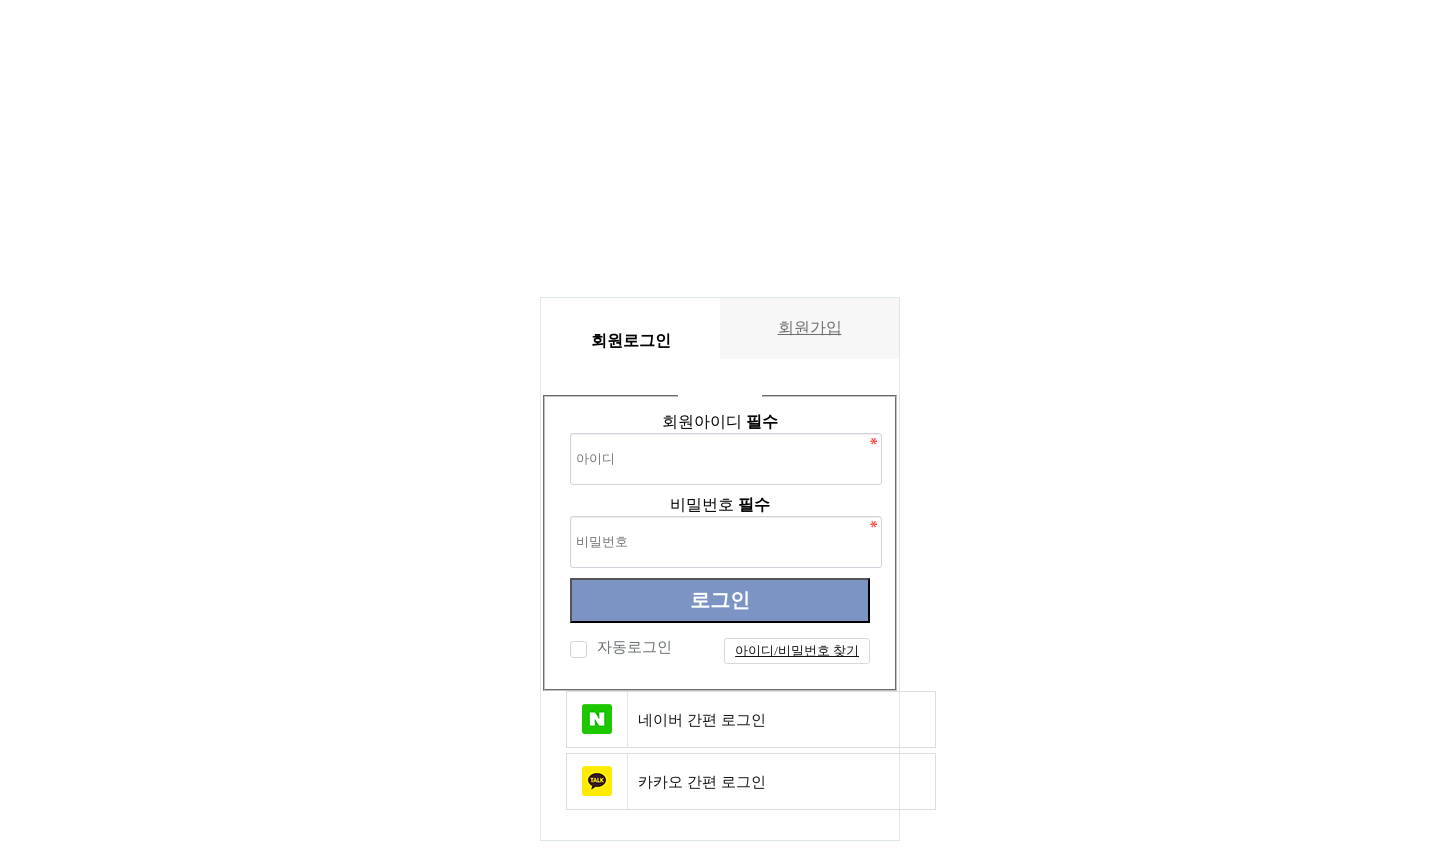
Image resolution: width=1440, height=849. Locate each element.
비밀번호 (720, 504)
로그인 (720, 600)
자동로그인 (632, 647)
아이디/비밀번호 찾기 (797, 650)
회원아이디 (720, 421)
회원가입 (810, 327)
